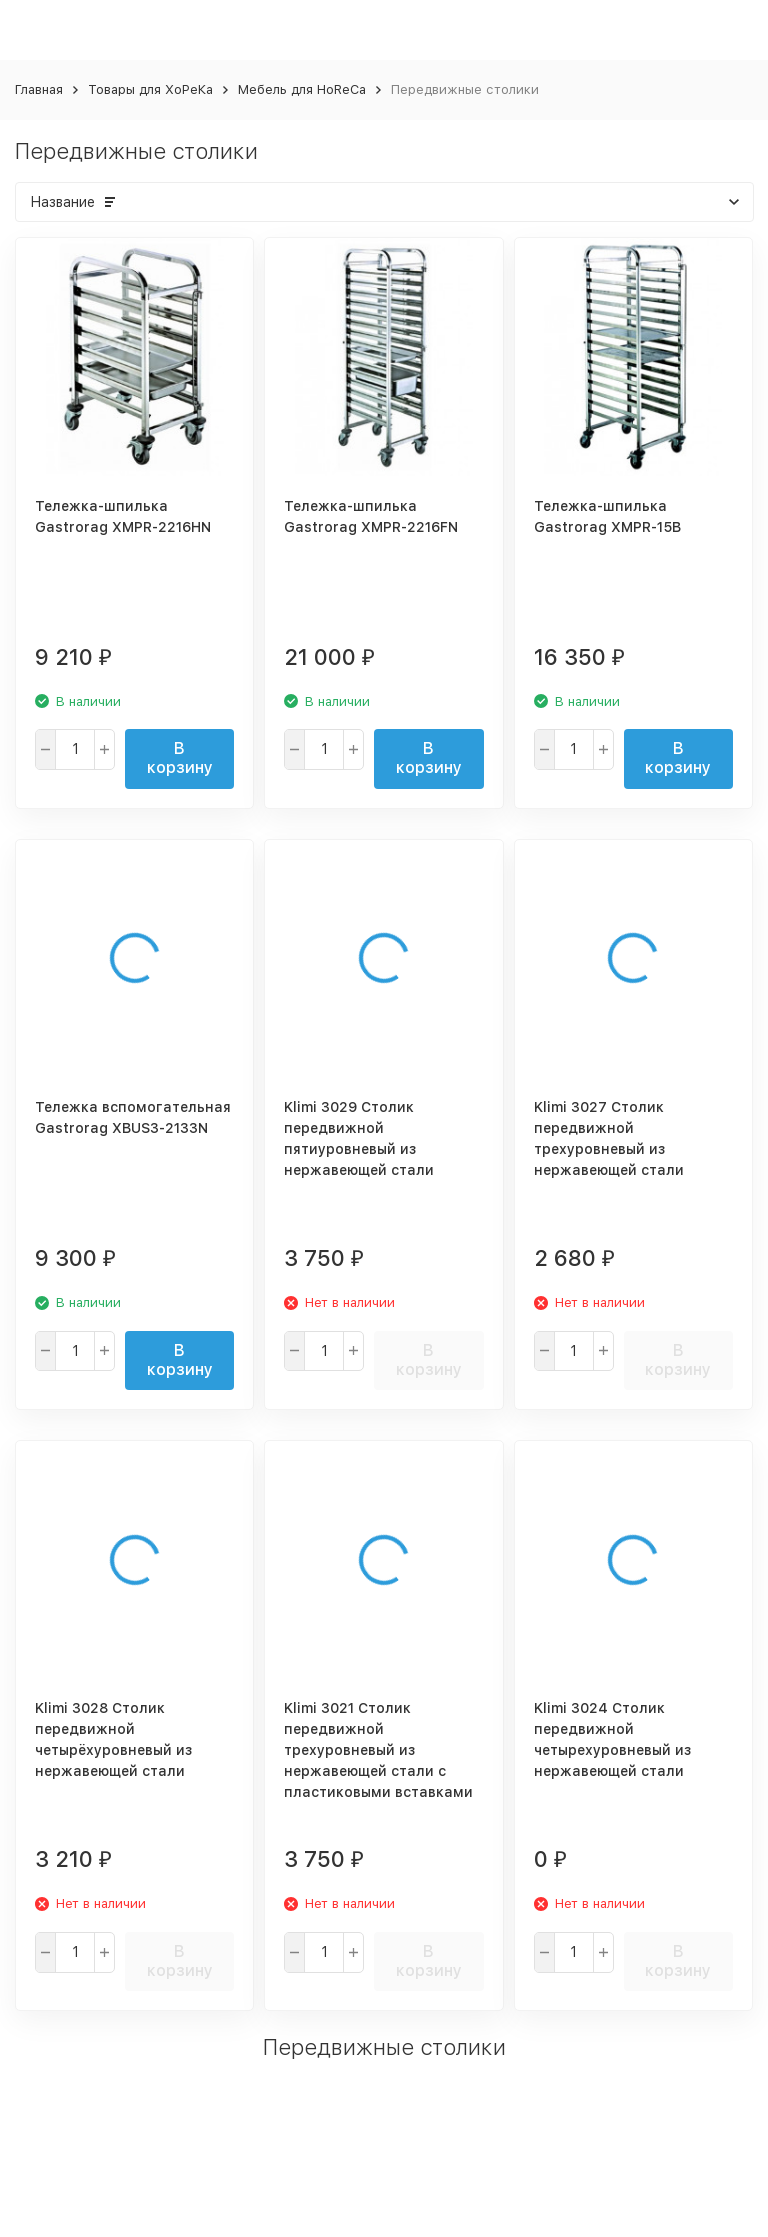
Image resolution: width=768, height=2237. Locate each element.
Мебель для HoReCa (302, 89)
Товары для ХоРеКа (150, 89)
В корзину (180, 758)
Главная (39, 89)
